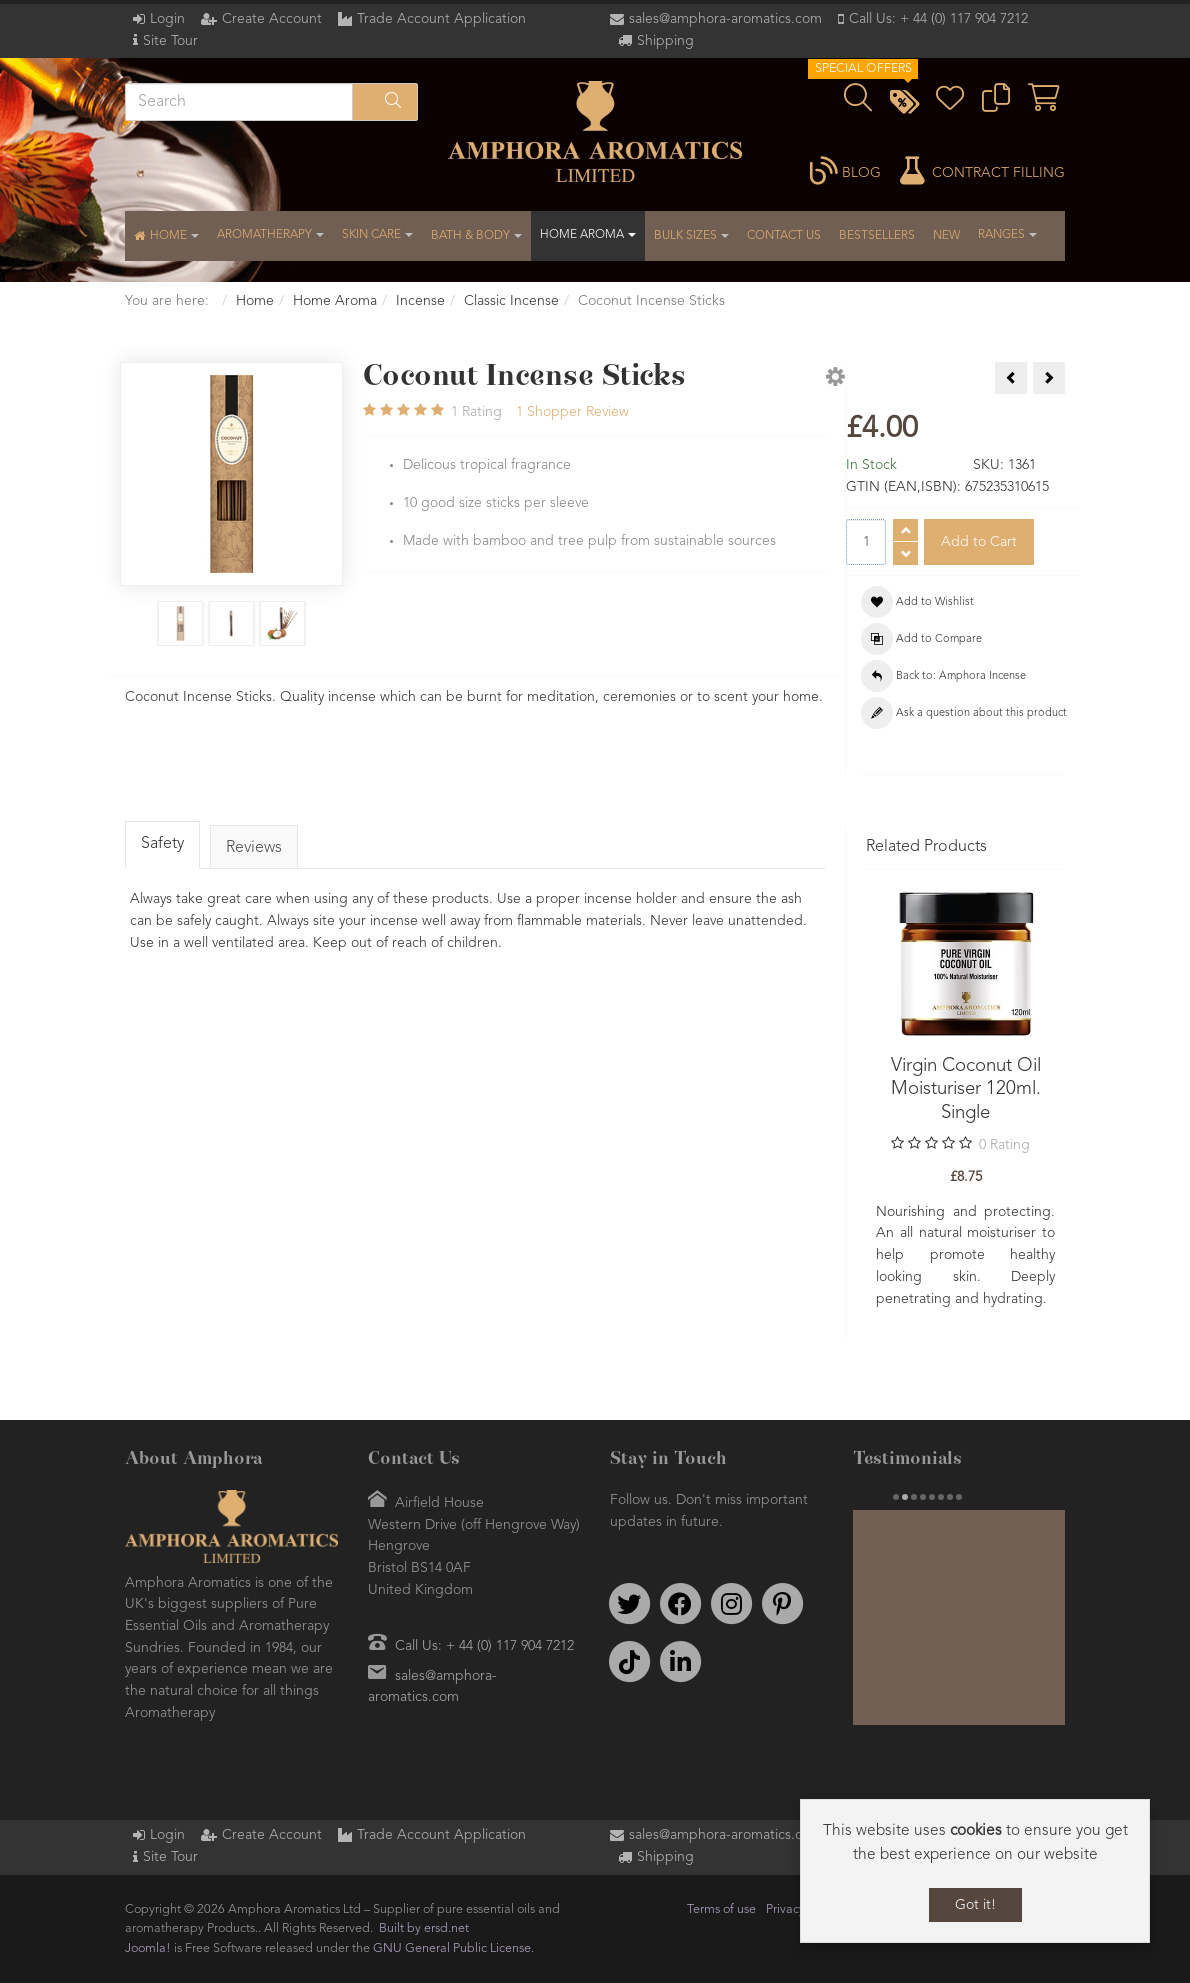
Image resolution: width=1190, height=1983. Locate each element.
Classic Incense (511, 301)
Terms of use (721, 1909)
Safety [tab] (162, 844)
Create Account (272, 19)
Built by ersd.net (424, 1928)
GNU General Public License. (453, 1948)
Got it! (975, 1905)
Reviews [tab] (254, 848)
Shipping (665, 41)
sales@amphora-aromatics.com (725, 19)
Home (255, 301)
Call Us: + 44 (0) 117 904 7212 (938, 19)
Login (167, 19)
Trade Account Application (441, 19)
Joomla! (148, 1948)
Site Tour (170, 41)
